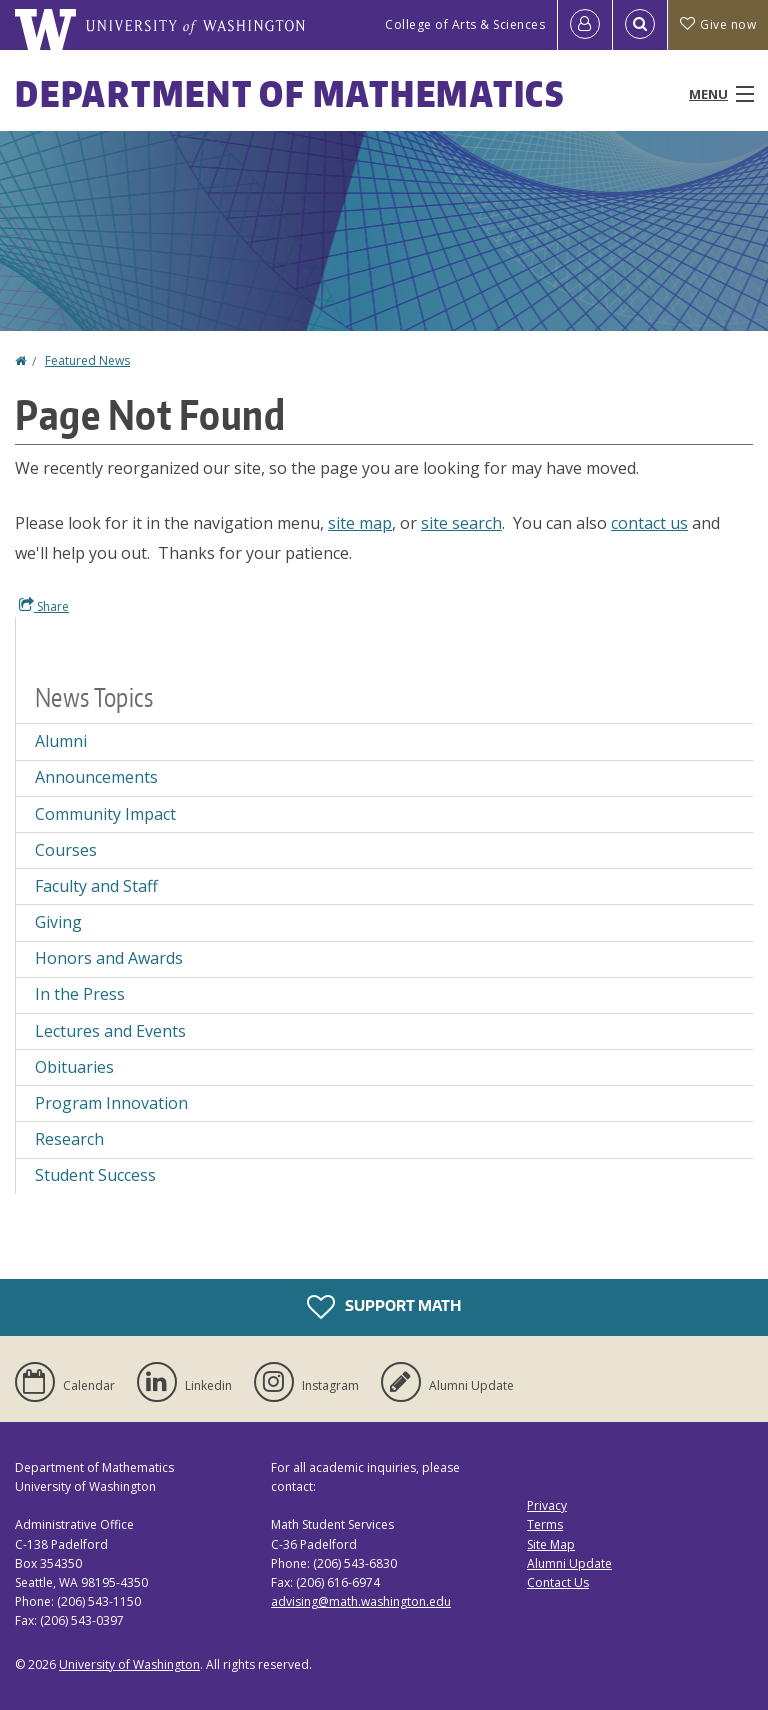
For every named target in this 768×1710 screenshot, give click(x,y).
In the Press (80, 994)
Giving (58, 922)
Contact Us (558, 1582)
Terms (545, 1524)
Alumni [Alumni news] (61, 741)
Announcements (96, 777)
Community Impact (105, 814)
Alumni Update (569, 1563)
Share (44, 606)
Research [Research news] (69, 1139)
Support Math (384, 1307)
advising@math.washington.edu (361, 1601)
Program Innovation (111, 1103)
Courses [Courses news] (66, 850)
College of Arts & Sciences (465, 24)
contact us (649, 523)
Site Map (551, 1544)
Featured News (87, 360)
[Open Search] (640, 25)
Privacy (547, 1505)
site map (360, 523)
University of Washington (129, 1664)
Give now (718, 24)
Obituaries (74, 1067)
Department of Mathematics (290, 93)
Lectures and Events (110, 1031)
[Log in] (585, 25)
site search (461, 523)
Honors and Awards (109, 958)
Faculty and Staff (96, 886)
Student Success (95, 1175)
